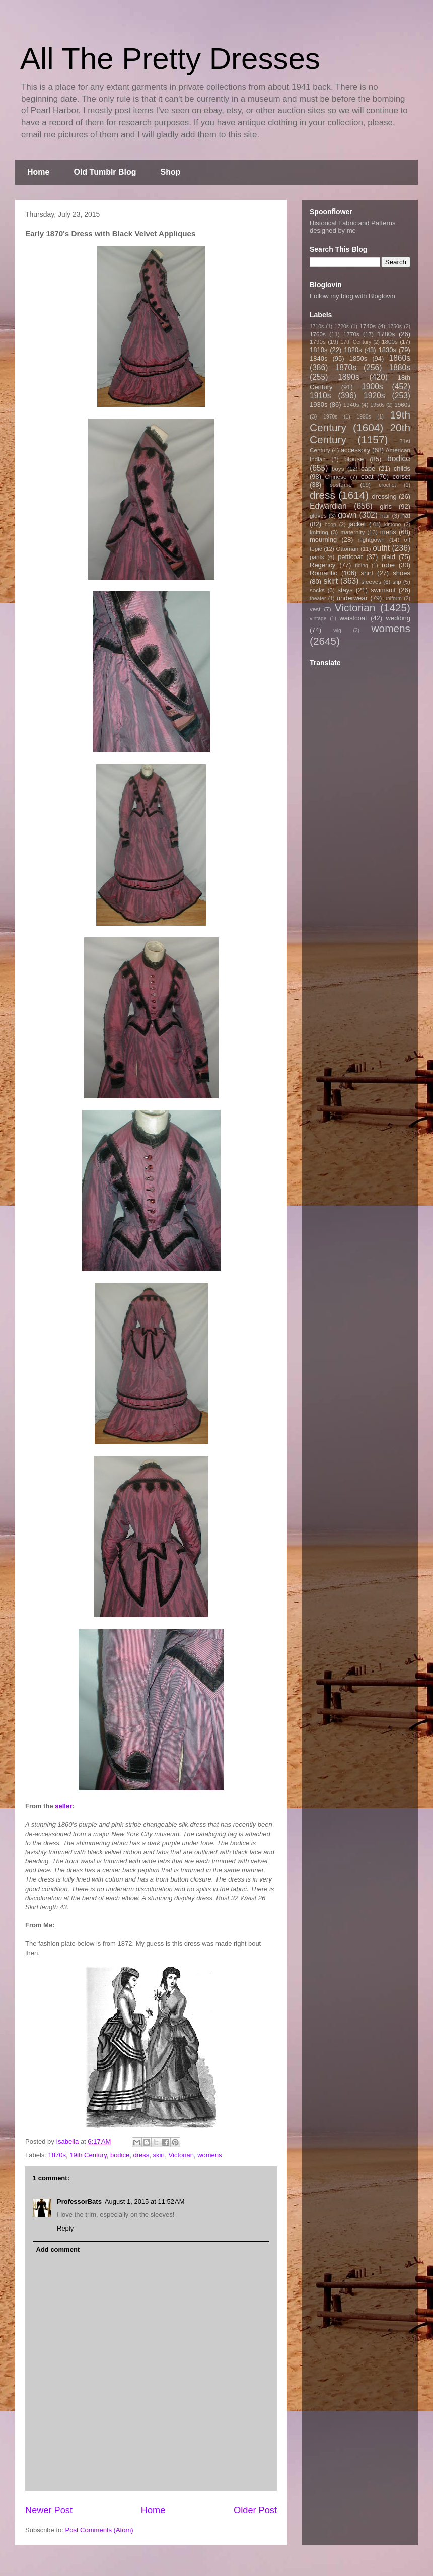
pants (317, 556)
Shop (171, 172)
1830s (387, 350)
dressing (384, 496)
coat (367, 476)
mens (388, 532)
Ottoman (347, 548)
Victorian (181, 2155)
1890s (348, 377)
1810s (318, 350)
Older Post (255, 2510)
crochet (387, 485)
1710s (317, 326)
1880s (400, 367)
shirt (366, 573)
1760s (318, 334)
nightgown (371, 539)
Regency (322, 565)
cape (368, 468)
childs (402, 468)
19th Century (87, 2155)
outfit (381, 548)
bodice (119, 2155)
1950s (377, 405)
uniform (393, 598)
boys (338, 468)
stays (345, 590)
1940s (351, 404)
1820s (353, 350)
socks (317, 590)
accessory (356, 450)
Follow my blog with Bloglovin (352, 296)
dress (141, 2155)
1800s (390, 341)
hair (385, 515)
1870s (57, 2155)
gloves (318, 515)
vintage (318, 618)
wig (337, 630)
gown (347, 515)
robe (388, 565)
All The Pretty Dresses (170, 59)
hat (405, 515)
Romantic (323, 573)
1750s (395, 326)
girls (386, 506)
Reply (65, 2228)
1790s (318, 341)
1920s (374, 395)
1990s (363, 417)
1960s (402, 404)
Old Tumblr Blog (105, 172)
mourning (323, 539)
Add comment (58, 2249)
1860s (399, 358)
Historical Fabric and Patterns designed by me (353, 226)
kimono (392, 524)
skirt (159, 2155)
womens (209, 2155)
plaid (388, 557)
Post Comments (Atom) (99, 2530)
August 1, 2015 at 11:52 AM (145, 2201)
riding (361, 565)
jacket (357, 524)
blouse (354, 459)
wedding (398, 618)
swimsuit (383, 590)
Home (38, 172)
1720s (342, 326)
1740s (367, 326)
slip (396, 581)
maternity (352, 532)
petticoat (350, 557)
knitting (319, 532)
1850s (358, 358)
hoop (330, 524)
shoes (401, 573)
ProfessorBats (79, 2201)
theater (318, 598)
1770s (351, 334)
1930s (318, 404)
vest (315, 609)
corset (401, 476)
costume (341, 484)
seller (63, 1806)
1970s (330, 417)
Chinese (336, 476)
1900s (372, 386)
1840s (318, 358)
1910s (320, 395)
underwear (352, 598)
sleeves (371, 581)
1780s (386, 334)
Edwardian (328, 506)
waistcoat (353, 618)
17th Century (355, 342)
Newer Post (49, 2510)
